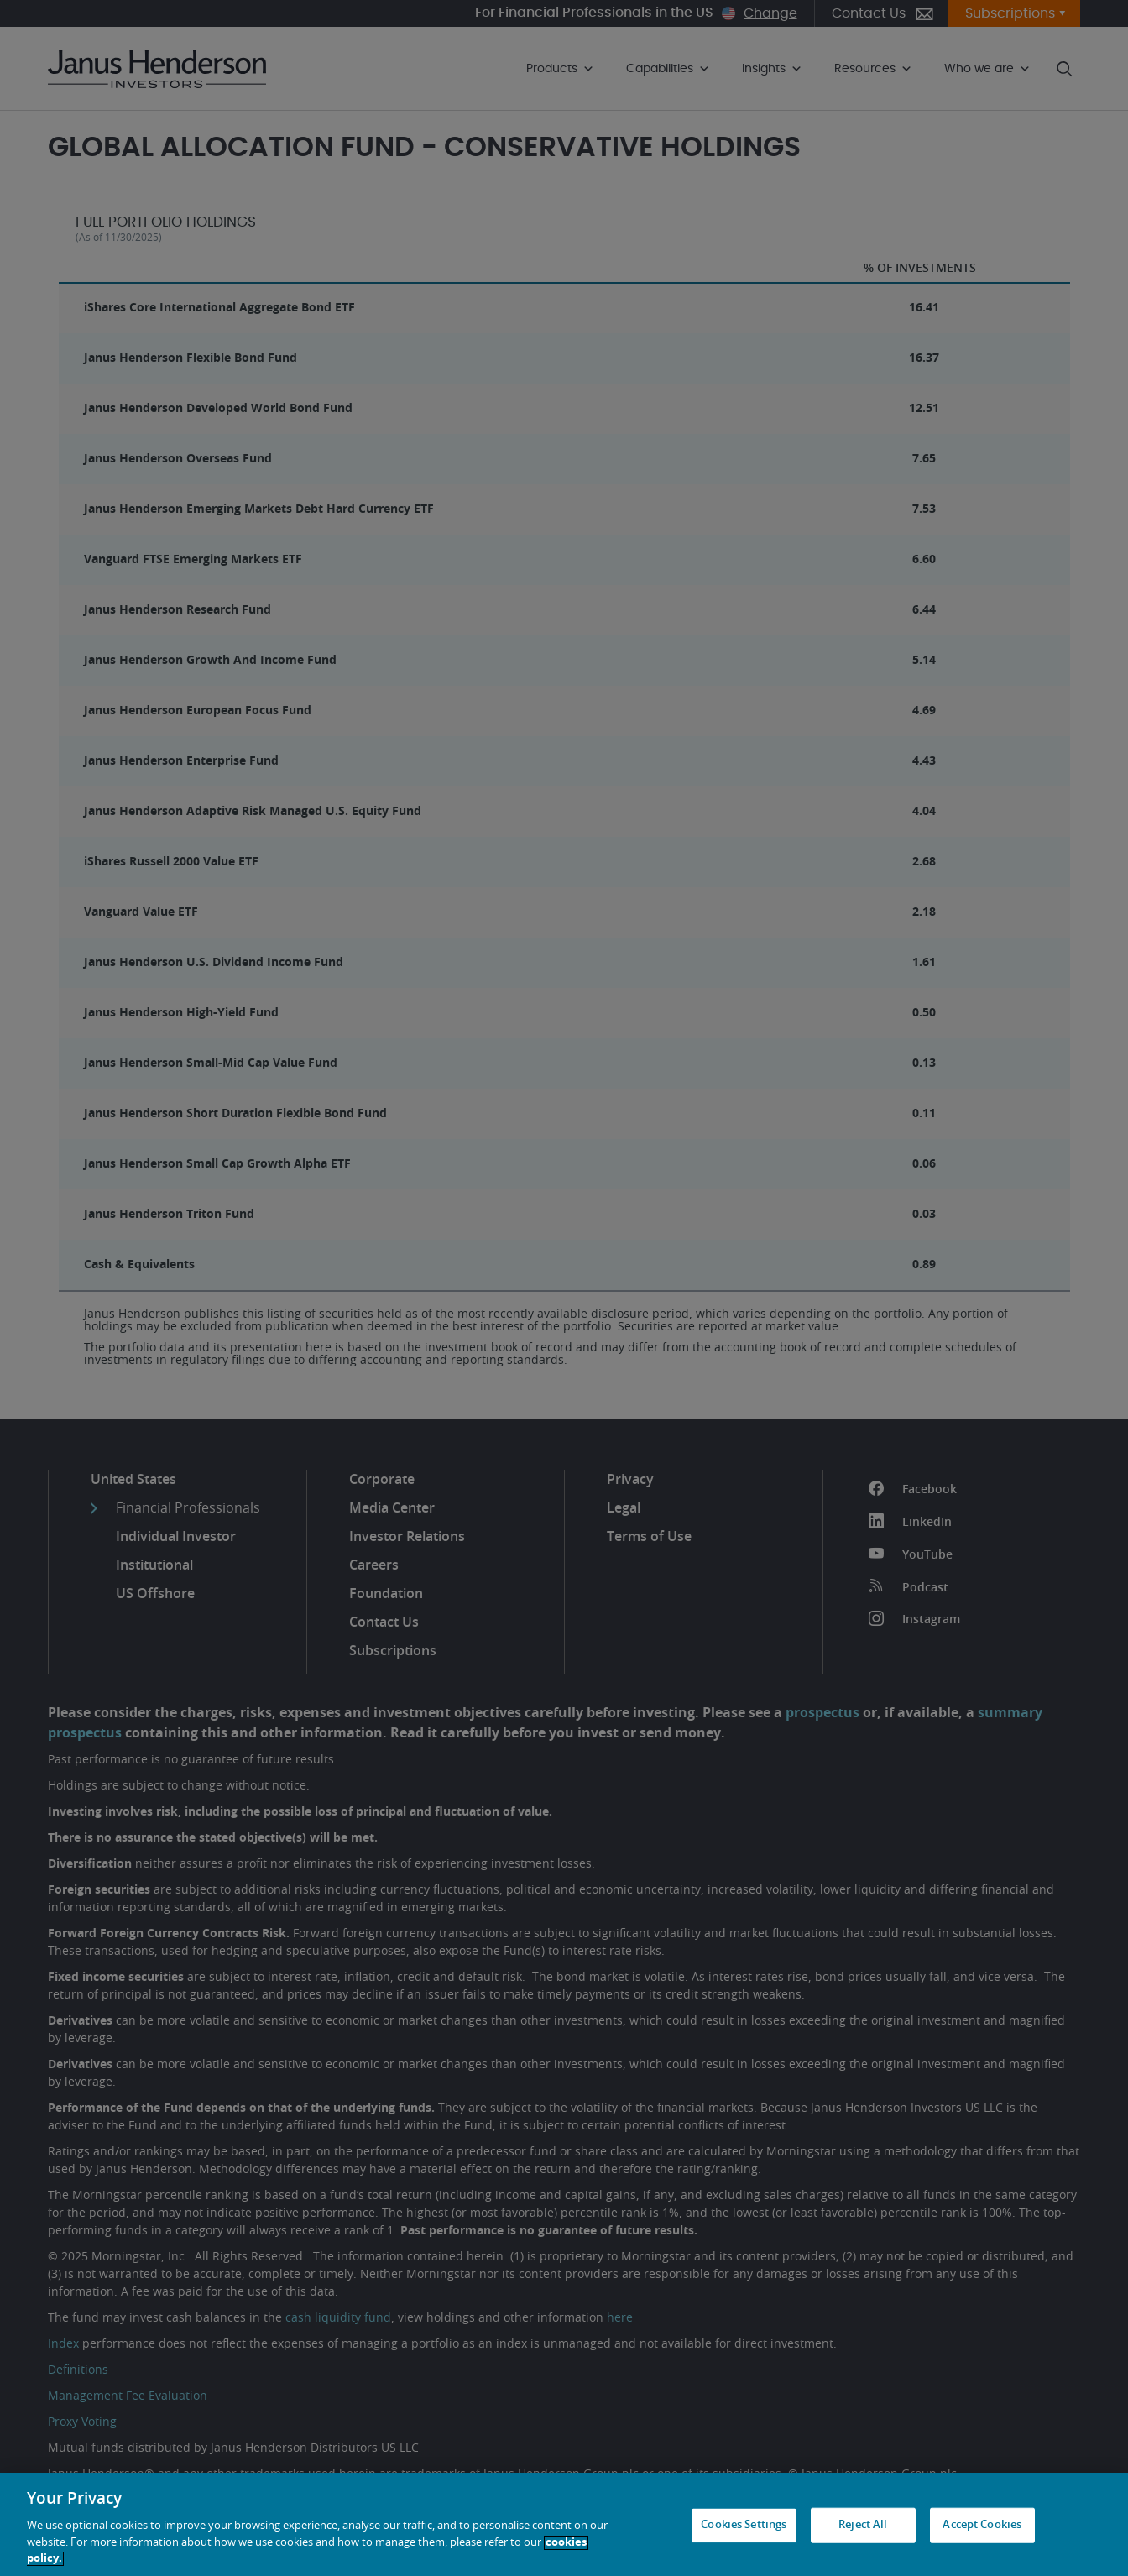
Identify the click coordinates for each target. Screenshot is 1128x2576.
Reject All (862, 2525)
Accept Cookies (982, 2525)
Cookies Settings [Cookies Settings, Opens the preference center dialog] (743, 2525)
